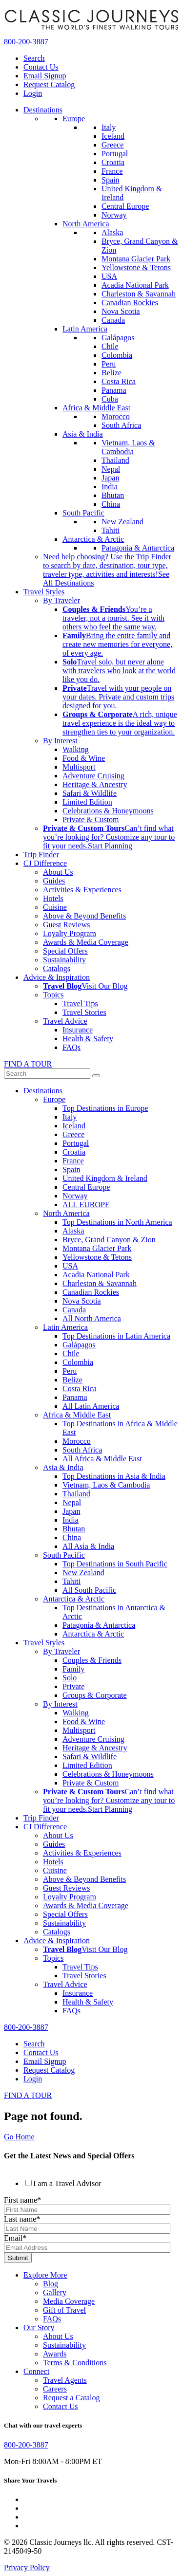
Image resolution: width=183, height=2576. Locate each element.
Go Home (19, 2137)
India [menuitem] (110, 486)
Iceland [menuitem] (113, 136)
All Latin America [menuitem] (90, 1406)
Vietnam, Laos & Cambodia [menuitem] (128, 447)
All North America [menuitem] (91, 1318)
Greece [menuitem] (112, 145)
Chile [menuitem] (110, 346)
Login (32, 93)
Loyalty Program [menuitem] (69, 933)
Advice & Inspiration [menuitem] (56, 977)
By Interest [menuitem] (60, 740)
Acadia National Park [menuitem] (135, 285)
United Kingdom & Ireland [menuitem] (104, 1178)
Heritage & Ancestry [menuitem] (94, 784)
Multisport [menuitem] (79, 767)
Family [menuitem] (73, 1669)
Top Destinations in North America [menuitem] (117, 1222)
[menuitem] (113, 618)
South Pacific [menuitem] (83, 513)
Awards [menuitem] (54, 2354)
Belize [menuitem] (112, 372)
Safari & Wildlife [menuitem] (89, 793)
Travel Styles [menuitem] (43, 592)
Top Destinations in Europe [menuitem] (105, 1108)
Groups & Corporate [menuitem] (94, 1695)
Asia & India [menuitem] (82, 434)
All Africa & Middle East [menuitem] (102, 1458)
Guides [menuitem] (54, 881)
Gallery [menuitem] (54, 2292)
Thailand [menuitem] (115, 460)
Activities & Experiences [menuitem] (82, 889)
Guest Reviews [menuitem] (66, 924)
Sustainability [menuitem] (64, 960)
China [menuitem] (111, 504)
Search (34, 58)
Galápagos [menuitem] (118, 337)
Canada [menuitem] (113, 320)
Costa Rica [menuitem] (119, 381)
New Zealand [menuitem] (122, 521)
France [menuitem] (112, 171)
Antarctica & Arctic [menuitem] (93, 539)
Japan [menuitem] (110, 478)
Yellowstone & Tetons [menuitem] (136, 267)
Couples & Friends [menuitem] (92, 1660)
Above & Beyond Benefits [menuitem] (84, 916)
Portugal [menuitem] (115, 153)
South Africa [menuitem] (121, 425)
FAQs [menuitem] (71, 1047)
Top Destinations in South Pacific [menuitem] (114, 1564)
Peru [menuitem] (109, 364)
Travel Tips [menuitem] (80, 1003)
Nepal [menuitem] (111, 469)
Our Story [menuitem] (39, 2327)
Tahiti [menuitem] (111, 530)
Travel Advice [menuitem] (65, 1021)
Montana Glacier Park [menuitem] (136, 259)
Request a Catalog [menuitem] (71, 2397)
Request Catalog (49, 84)
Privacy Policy (27, 2567)
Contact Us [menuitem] (60, 2406)
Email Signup (44, 76)
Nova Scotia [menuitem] (121, 311)
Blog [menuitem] (50, 2284)
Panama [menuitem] (114, 390)
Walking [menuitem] (75, 749)
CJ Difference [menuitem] (45, 863)
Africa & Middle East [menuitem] (96, 408)
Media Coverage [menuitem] (69, 2301)
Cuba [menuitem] (110, 399)
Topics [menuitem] (53, 995)
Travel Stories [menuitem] (84, 1012)
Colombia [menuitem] (117, 355)
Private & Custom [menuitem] (90, 819)
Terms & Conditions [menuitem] (74, 2362)
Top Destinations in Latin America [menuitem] (116, 1336)
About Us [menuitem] (58, 872)
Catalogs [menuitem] (56, 968)
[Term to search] (47, 1073)
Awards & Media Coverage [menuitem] (85, 942)
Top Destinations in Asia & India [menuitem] (113, 1476)
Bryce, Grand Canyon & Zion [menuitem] (109, 1239)
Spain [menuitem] (110, 180)
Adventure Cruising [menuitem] (93, 776)
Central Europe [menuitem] (125, 206)
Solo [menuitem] (69, 1678)
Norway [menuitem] (114, 215)
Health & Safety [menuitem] (87, 1038)
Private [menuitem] (73, 1686)
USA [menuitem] (109, 276)
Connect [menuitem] (36, 2371)
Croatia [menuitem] (113, 162)
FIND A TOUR (28, 1064)
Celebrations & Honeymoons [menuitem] (108, 811)
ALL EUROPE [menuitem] (86, 1204)
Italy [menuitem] (109, 127)
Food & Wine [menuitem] (83, 758)
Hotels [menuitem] (53, 898)
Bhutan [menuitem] (113, 495)
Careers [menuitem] (55, 2389)
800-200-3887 (26, 41)
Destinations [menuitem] (42, 110)
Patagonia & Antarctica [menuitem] (138, 548)
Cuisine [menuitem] (55, 907)
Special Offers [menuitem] (65, 951)
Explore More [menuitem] (45, 2275)
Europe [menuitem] (73, 118)
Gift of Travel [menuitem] (64, 2310)
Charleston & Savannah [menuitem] (139, 294)
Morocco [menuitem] (116, 416)
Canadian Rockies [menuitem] (130, 302)
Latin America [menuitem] (84, 329)
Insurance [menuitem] (77, 1030)
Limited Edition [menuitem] (87, 802)
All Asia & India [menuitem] (88, 1546)
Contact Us (41, 67)
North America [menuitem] (85, 224)
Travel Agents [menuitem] (65, 2380)
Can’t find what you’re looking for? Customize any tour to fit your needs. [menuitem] (109, 837)
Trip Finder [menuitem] (41, 854)
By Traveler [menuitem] (61, 600)
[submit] (96, 1075)
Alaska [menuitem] (112, 232)
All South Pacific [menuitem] (89, 1590)
